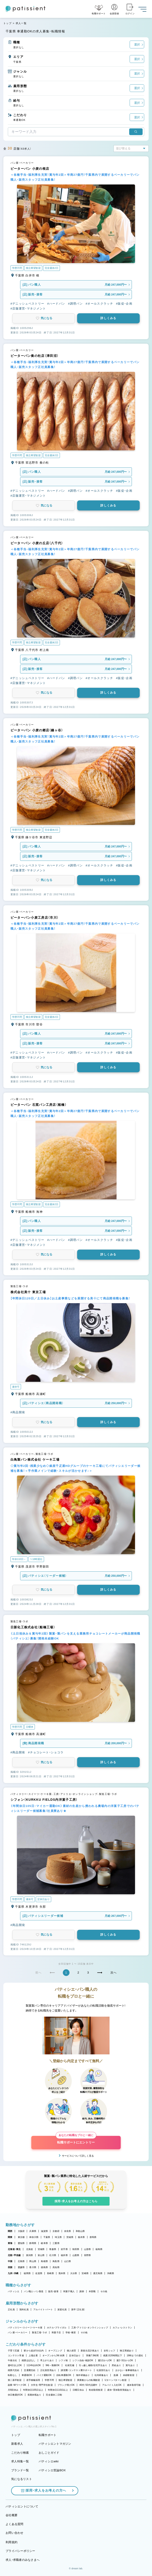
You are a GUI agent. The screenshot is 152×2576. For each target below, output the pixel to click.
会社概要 (11, 2515)
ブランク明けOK (66, 2385)
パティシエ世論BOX (52, 2470)
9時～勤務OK (53, 2365)
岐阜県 (44, 2243)
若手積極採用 (33, 2380)
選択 (137, 44)
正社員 (11, 2309)
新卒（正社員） (78, 2309)
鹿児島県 (97, 2273)
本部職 (92, 2291)
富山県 (41, 2255)
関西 (10, 2231)
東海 (10, 2243)
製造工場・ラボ (39, 2332)
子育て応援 (13, 2350)
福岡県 (27, 2273)
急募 (116, 2375)
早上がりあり (47, 2360)
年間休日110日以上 (58, 2390)
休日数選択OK (15, 2395)
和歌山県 (80, 2231)
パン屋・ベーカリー (17, 2332)
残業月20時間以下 (112, 2355)
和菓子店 (56, 2332)
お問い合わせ (14, 2532)
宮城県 (41, 2249)
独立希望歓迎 (65, 2380)
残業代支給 (13, 2370)
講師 (81, 2291)
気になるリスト (21, 2479)
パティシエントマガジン (55, 2443)
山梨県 (75, 2255)
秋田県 (75, 2249)
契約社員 (24, 2309)
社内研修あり (101, 2375)
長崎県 (50, 2273)
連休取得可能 (134, 2385)
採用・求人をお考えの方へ (43, 2490)
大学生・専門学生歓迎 (42, 2385)
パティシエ (13, 2291)
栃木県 (81, 2237)
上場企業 (33, 2355)
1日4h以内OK (34, 2365)
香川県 (32, 2267)
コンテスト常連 (16, 2355)
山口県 (67, 2261)
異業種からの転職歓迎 (88, 2380)
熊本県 (62, 2273)
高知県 (56, 2267)
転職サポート (48, 2435)
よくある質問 (14, 2524)
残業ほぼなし (29, 2360)
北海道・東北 (14, 2249)
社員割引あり (103, 2370)
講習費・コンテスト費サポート (76, 2370)
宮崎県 (85, 2273)
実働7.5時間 (92, 2355)
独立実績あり (127, 2350)
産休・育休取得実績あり (119, 2390)
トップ (7, 23)
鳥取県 (56, 2261)
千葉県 (46, 2237)
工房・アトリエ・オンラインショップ (89, 2327)
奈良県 (67, 2231)
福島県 (98, 2249)
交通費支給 (29, 2370)
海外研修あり (83, 2375)
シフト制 (63, 2360)
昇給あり (116, 2365)
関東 (10, 2237)
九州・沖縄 (13, 2273)
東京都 (21, 2237)
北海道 (29, 2249)
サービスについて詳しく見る (78, 2155)
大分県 (73, 2273)
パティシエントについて (22, 2506)
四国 (10, 2267)
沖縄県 (110, 2273)
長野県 (87, 2255)
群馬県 (93, 2237)
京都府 (56, 2231)
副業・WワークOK (17, 2385)
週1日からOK (105, 2360)
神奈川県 (33, 2237)
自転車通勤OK (63, 2375)
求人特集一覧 (20, 2461)
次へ (113, 1972)
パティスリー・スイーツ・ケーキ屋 (25, 2327)
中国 (10, 2261)
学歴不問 (49, 2380)
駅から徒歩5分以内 (34, 2350)
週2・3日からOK (124, 2360)
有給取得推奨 (96, 2390)
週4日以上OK (15, 2365)
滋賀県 (44, 2231)
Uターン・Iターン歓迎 (116, 2380)
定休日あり (74, 2355)
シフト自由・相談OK (82, 2360)
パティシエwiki (49, 2461)
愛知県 (21, 2243)
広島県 (21, 2261)
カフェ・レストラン (122, 2327)
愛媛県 (21, 2267)
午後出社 (12, 2360)
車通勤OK (27, 2375)
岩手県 (64, 2249)
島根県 (44, 2261)
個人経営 (71, 2350)
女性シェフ (109, 2350)
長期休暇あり (34, 2395)
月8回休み (13, 2390)
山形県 (87, 2249)
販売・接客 (53, 2291)
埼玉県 (58, 2237)
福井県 (64, 2255)
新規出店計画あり (90, 2350)
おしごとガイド (49, 2452)
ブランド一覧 (20, 2470)
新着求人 (17, 2443)
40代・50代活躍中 (88, 2385)
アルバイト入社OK (112, 2385)
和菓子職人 (69, 2291)
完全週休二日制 (54, 2395)
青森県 (52, 2249)
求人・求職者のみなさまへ (23, 2559)
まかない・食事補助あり (127, 2370)
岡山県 (32, 2261)
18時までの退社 (135, 2355)
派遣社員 (62, 2309)
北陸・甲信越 (14, 2255)
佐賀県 (38, 2273)
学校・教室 (70, 2332)
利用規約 (11, 2542)
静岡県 (32, 2243)
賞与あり (130, 2365)
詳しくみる (108, 318)
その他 (103, 2291)
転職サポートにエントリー (76, 2140)
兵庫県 (32, 2231)
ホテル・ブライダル (56, 2327)
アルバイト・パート (43, 2309)
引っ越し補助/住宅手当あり (93, 2365)
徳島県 (44, 2267)
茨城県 (69, 2237)
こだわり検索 (20, 2452)
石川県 (52, 2255)
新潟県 (29, 2255)
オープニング (55, 2350)
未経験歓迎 (128, 2375)
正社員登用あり (48, 2370)
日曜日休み (78, 2390)
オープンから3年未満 (53, 2355)
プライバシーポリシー (20, 2551)
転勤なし (12, 2375)
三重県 (56, 2243)
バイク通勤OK (44, 2375)
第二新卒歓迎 (15, 2380)
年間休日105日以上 (33, 2390)
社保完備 (69, 2365)
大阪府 (21, 2231)
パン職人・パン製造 (33, 2291)
